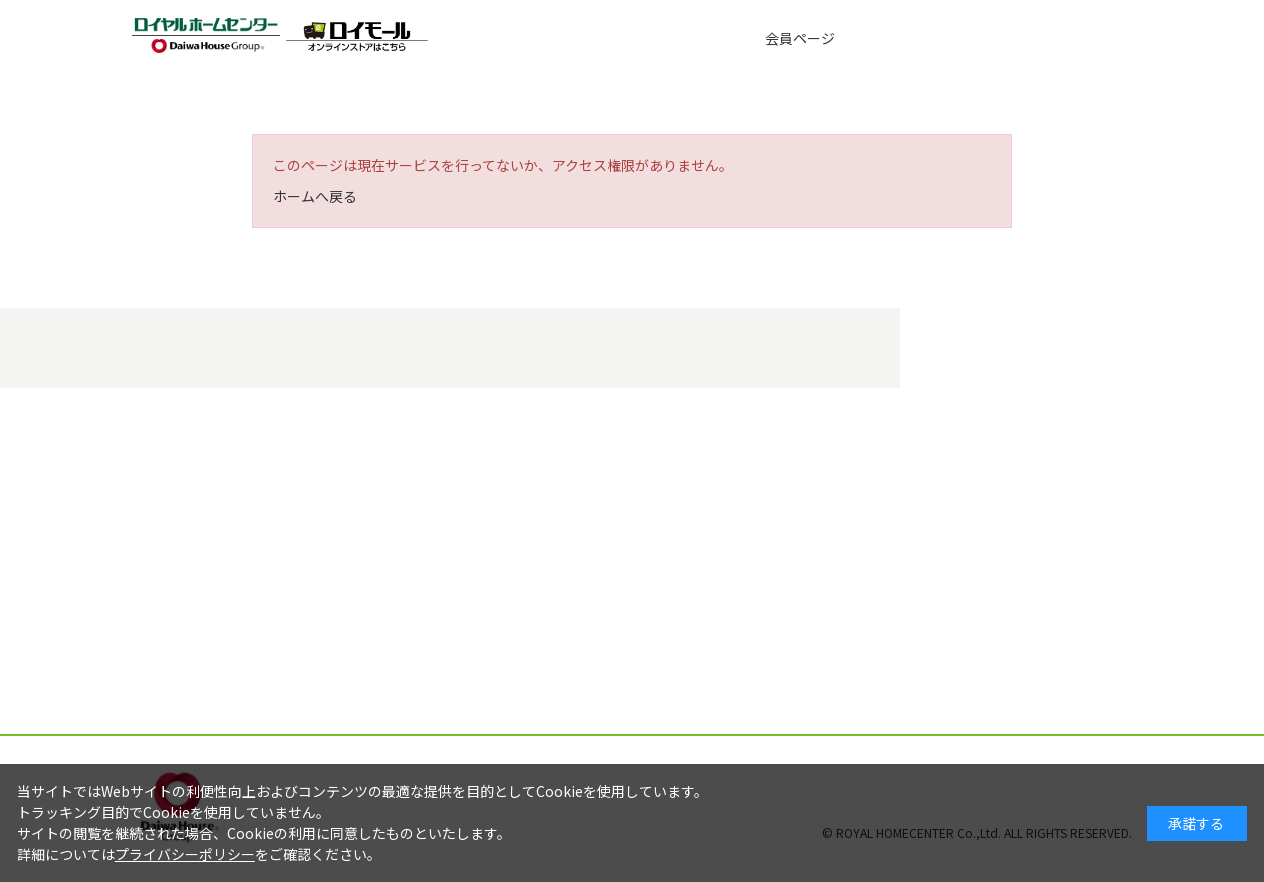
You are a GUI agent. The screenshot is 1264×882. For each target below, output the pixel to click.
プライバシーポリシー (185, 854)
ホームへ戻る (315, 196)
